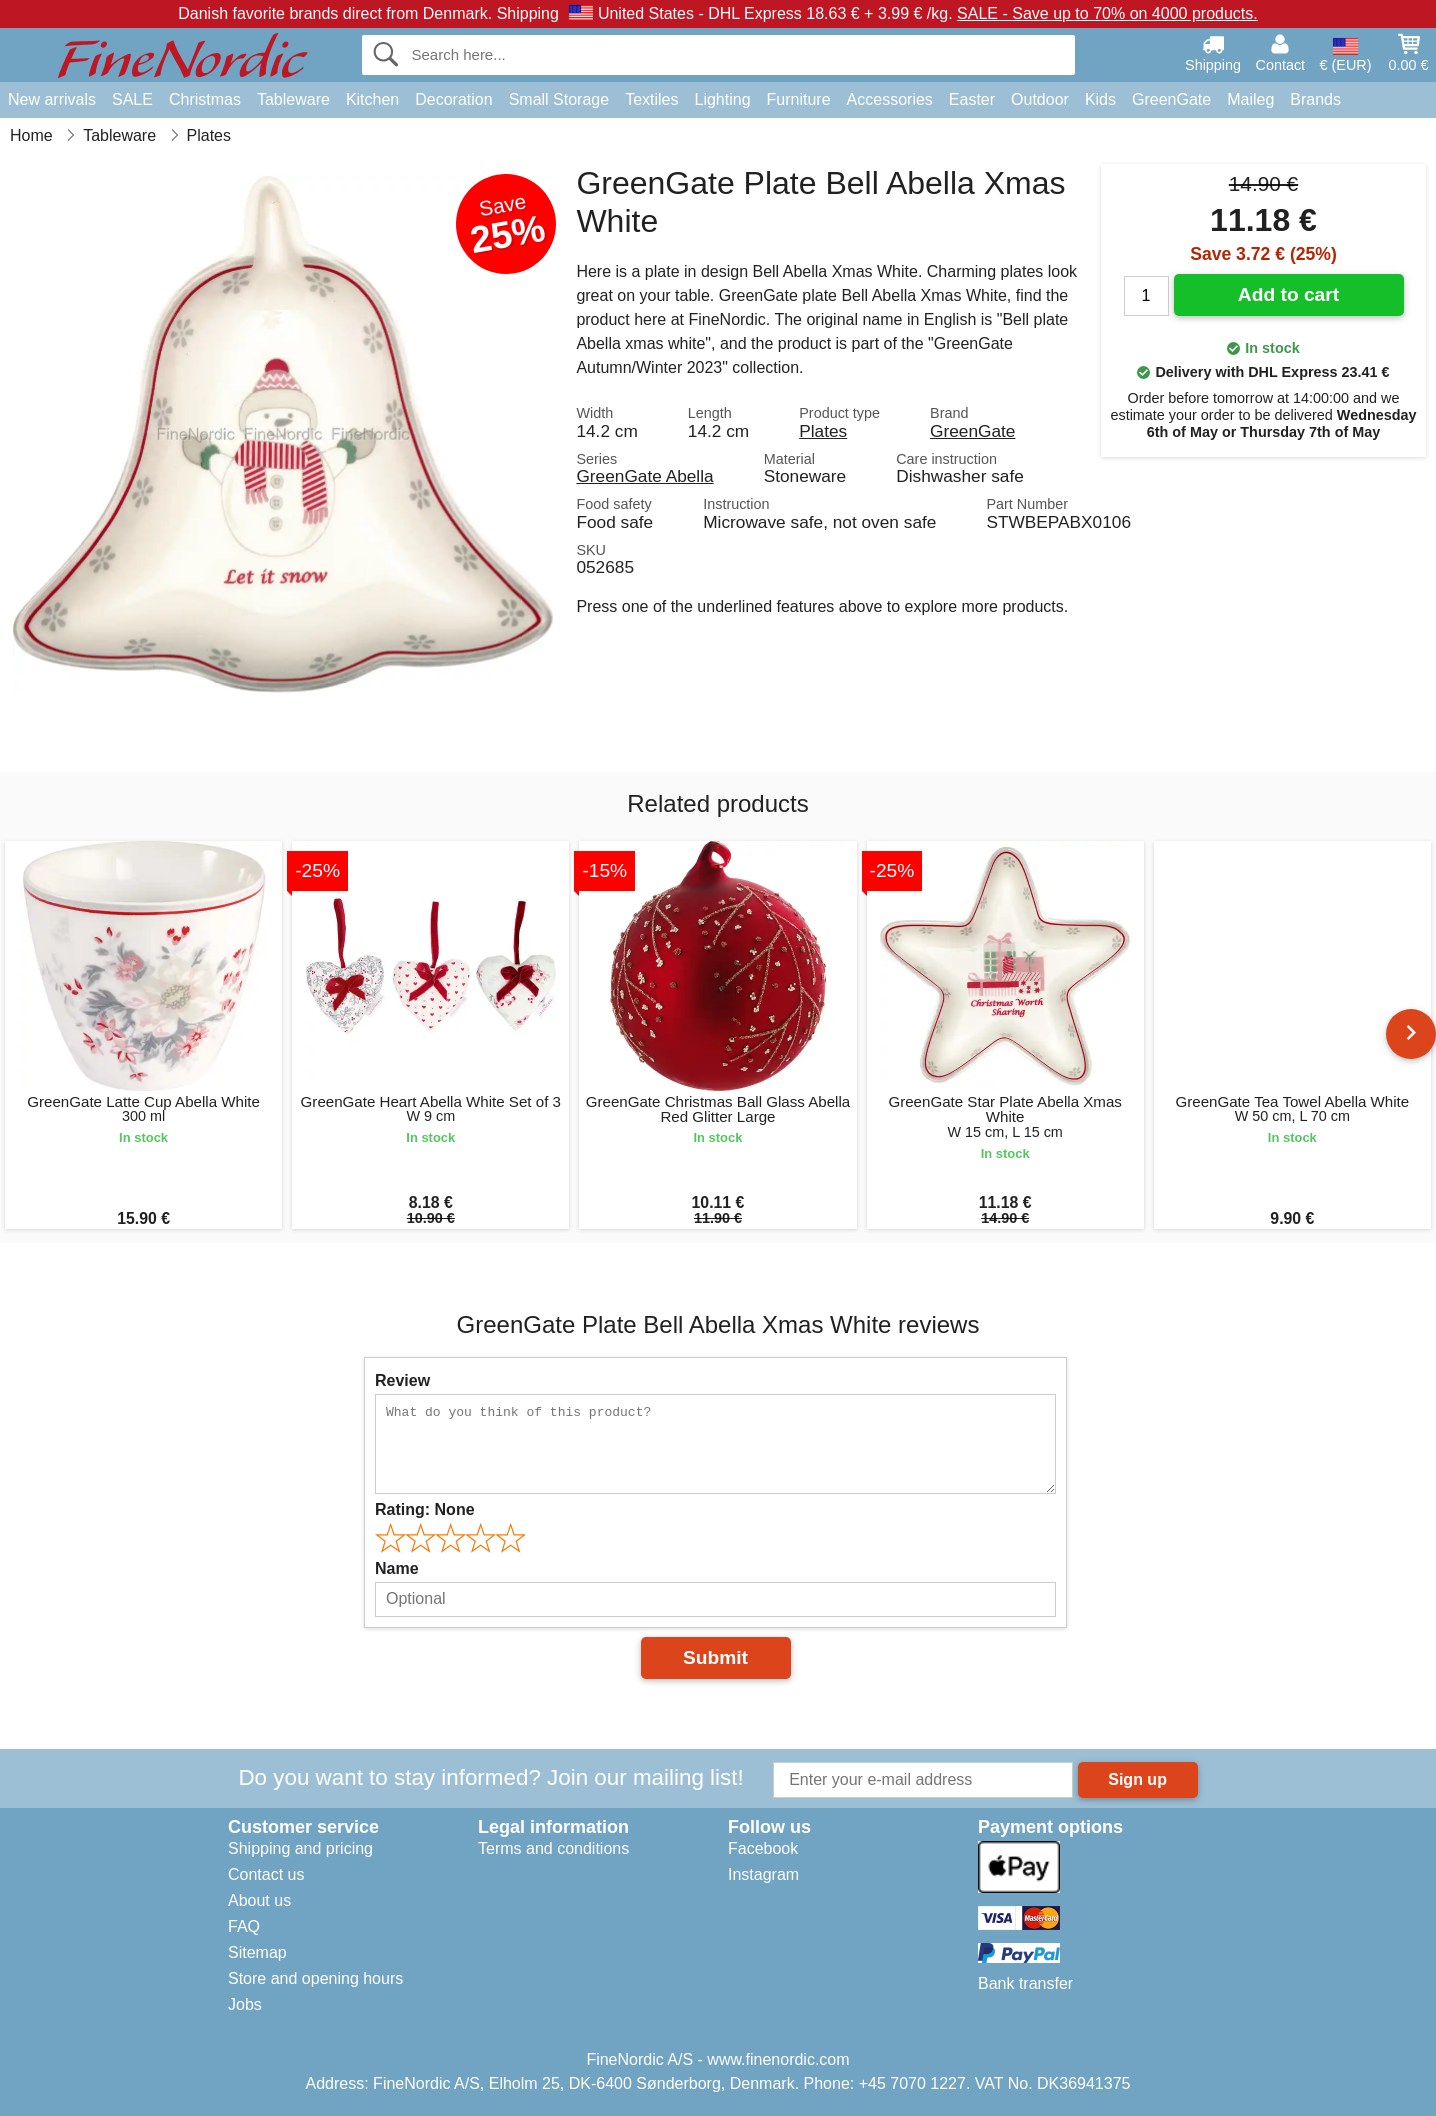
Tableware (293, 99)
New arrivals (52, 99)
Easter (972, 99)
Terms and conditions (553, 1848)
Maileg (1250, 99)
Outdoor (1040, 99)
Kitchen (372, 99)
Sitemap (257, 1952)
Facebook (763, 1848)
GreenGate (1171, 99)
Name (397, 1568)
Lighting (723, 99)
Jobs (245, 2004)
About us (259, 1900)
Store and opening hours (315, 1978)
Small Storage (559, 99)
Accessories (890, 99)
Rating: (425, 1509)
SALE (132, 99)
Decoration (453, 99)
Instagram (763, 1874)
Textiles (651, 99)
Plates (823, 431)
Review (402, 1380)
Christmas (205, 99)
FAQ (244, 1926)
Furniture (799, 99)
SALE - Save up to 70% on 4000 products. (1107, 13)
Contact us (266, 1874)
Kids (1100, 99)
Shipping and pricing (300, 1848)
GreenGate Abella (644, 476)
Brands (1315, 99)
